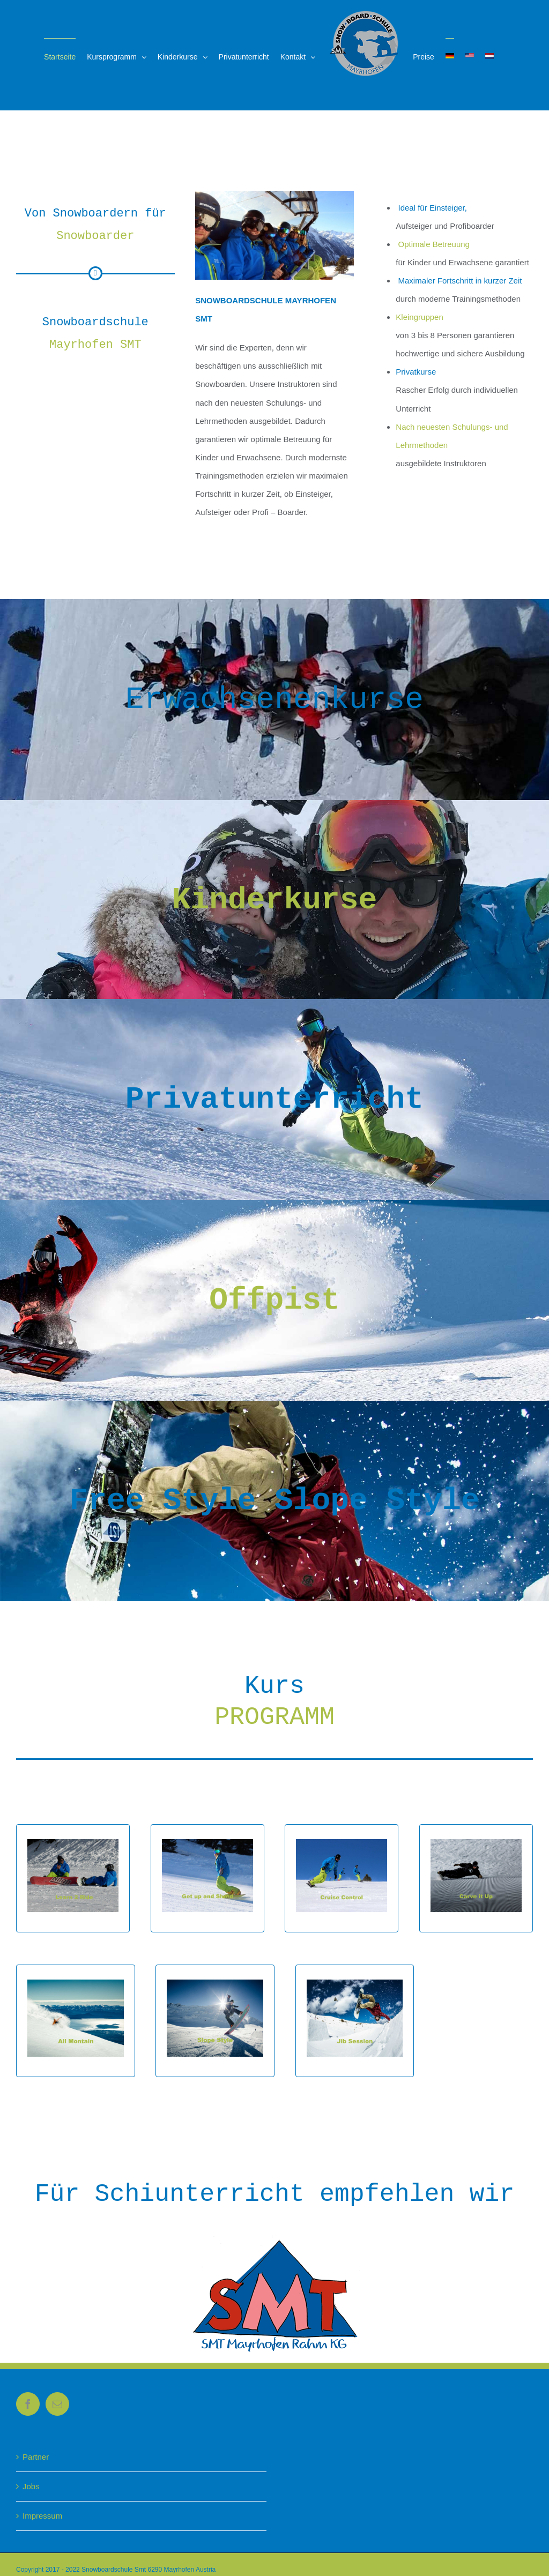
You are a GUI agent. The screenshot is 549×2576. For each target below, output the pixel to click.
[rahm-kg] (274, 2239)
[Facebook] (28, 2404)
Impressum (42, 2515)
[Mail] (57, 2404)
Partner (36, 2456)
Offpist (274, 1300)
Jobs (31, 2486)
